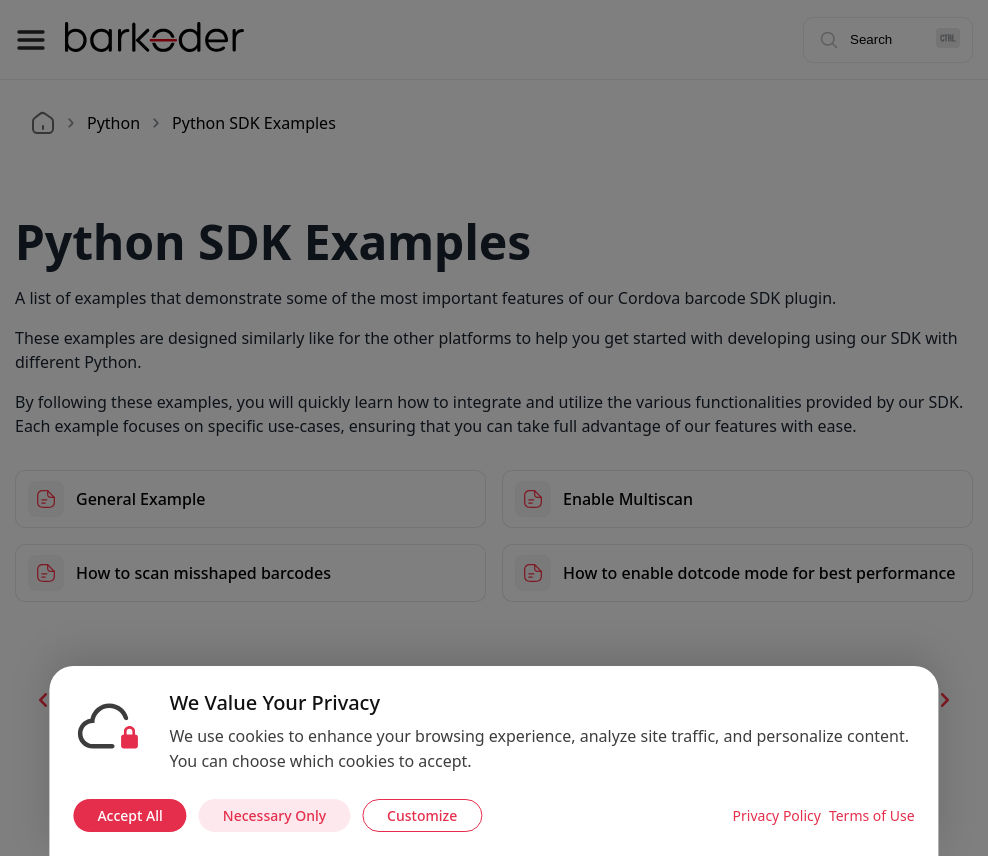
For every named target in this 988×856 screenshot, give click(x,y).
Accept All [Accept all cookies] (129, 815)
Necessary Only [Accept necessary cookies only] (274, 815)
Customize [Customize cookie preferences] (422, 815)
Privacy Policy (777, 815)
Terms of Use (872, 815)
